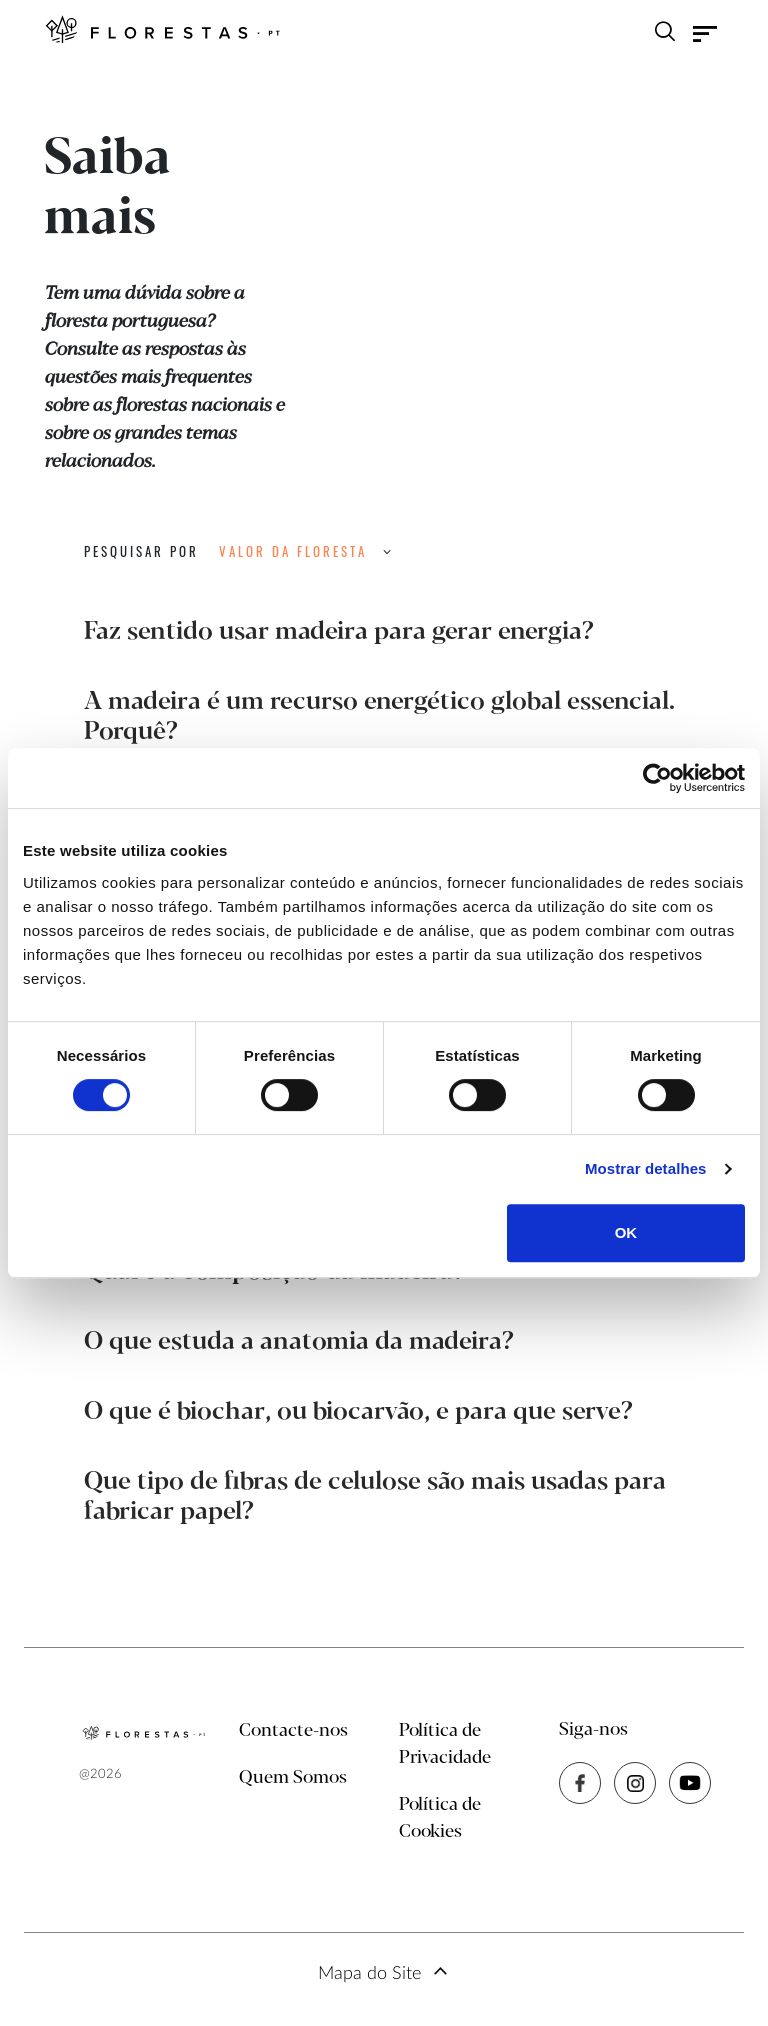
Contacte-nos (293, 1731)
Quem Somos (293, 1778)
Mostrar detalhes (646, 1168)
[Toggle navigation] (705, 34)
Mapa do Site (369, 1974)
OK (626, 1232)
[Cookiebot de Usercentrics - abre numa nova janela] (657, 778)
